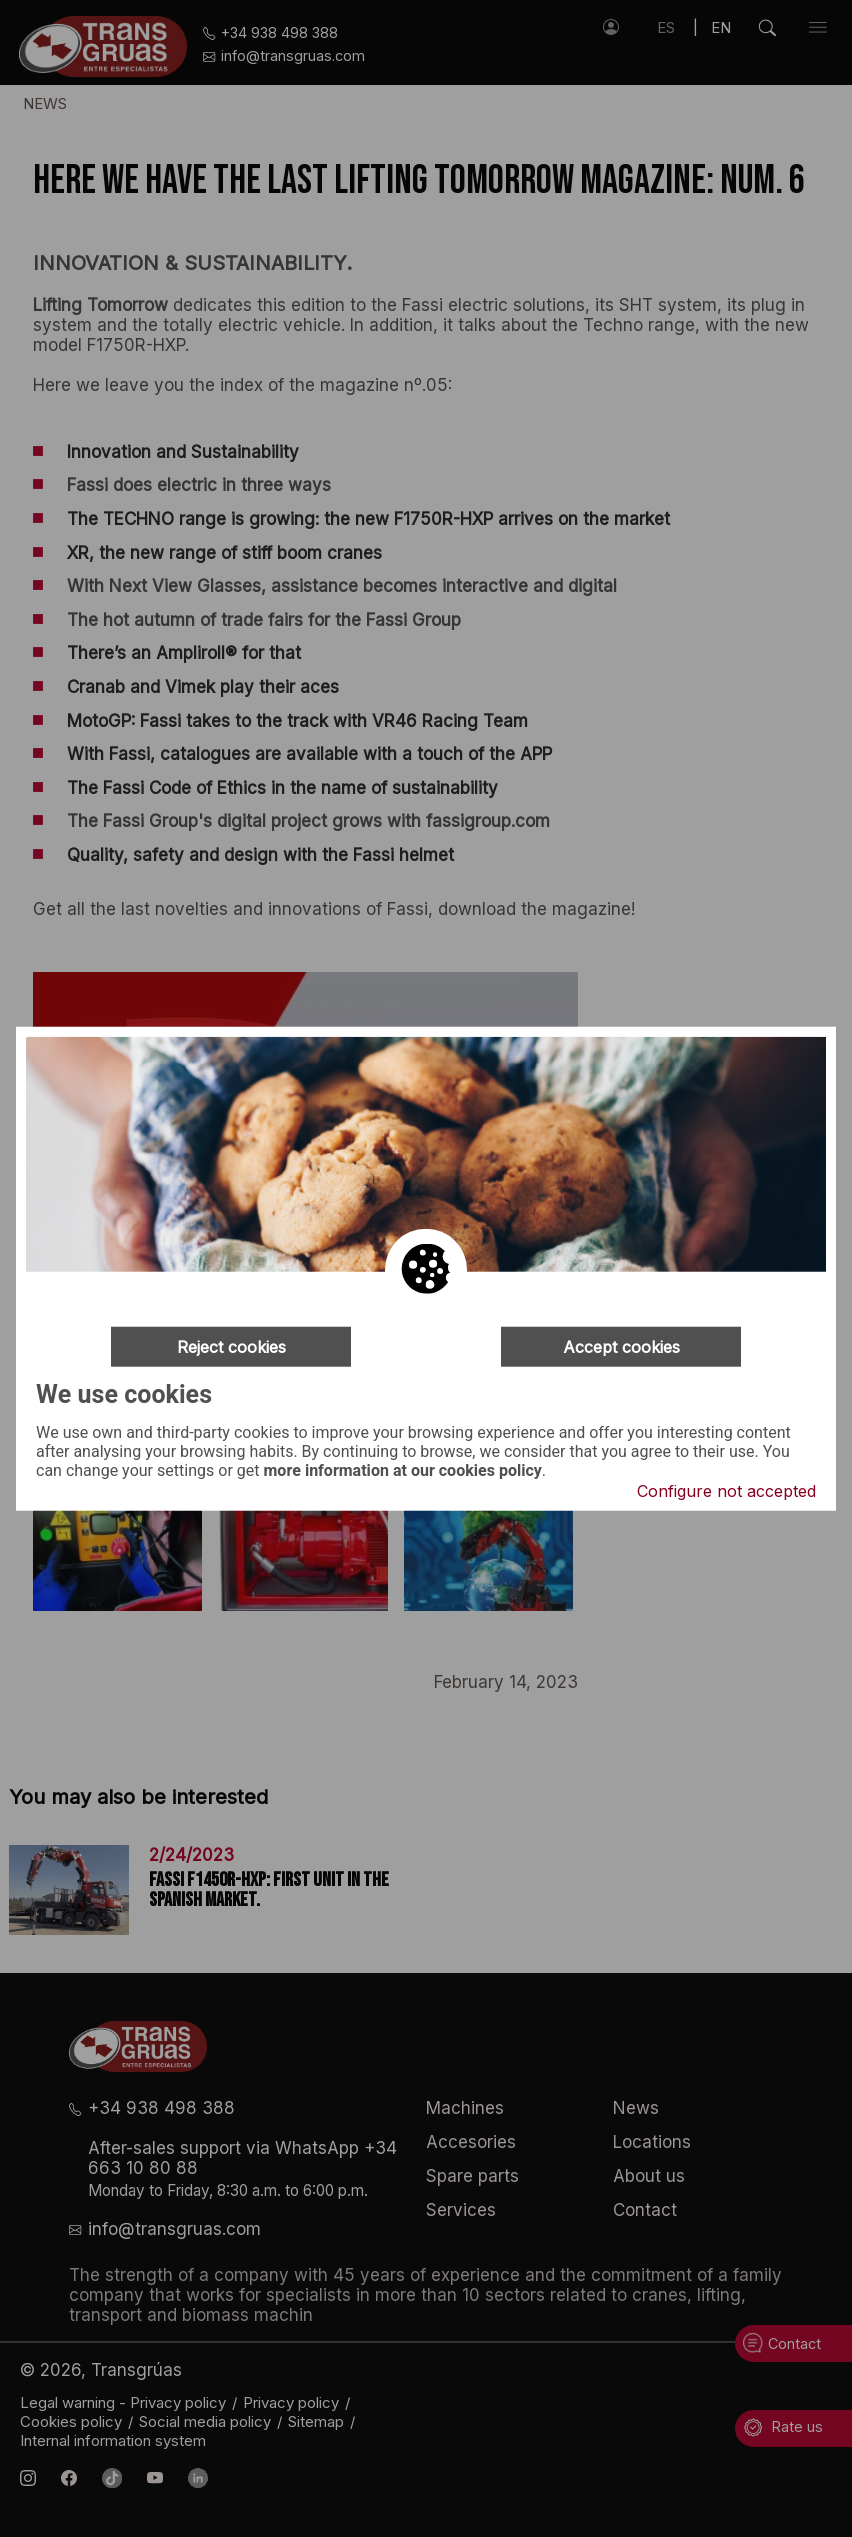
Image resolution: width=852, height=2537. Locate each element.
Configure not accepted (726, 1491)
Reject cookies (231, 1346)
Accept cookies (621, 1346)
